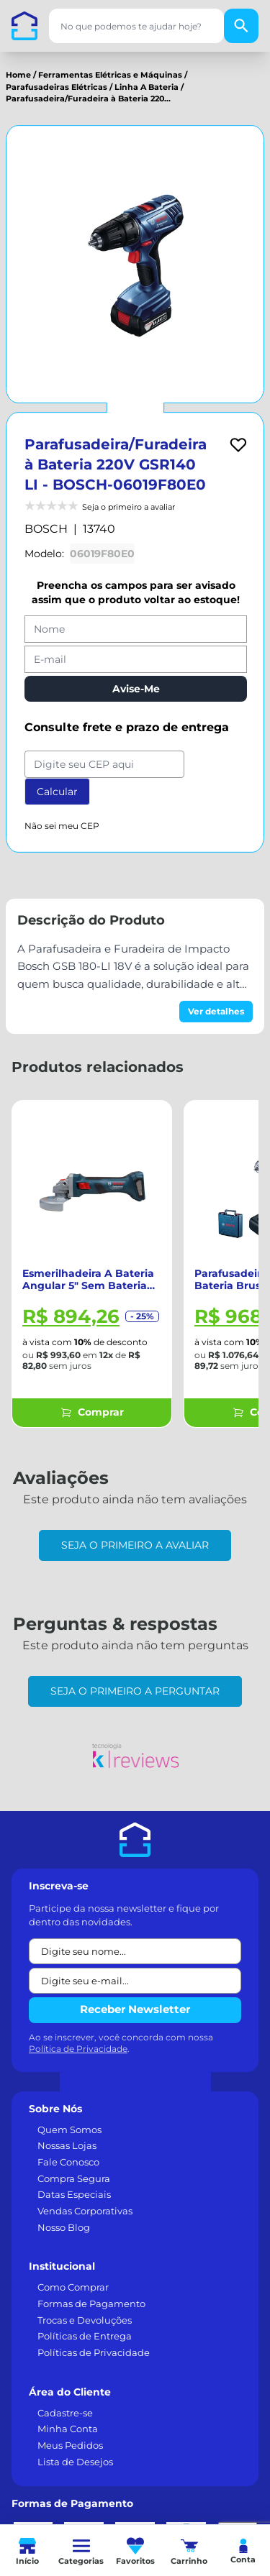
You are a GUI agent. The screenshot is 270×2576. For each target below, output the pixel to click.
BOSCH (46, 529)
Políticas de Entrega (84, 2336)
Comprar (92, 1412)
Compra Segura (73, 2178)
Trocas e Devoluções (84, 2320)
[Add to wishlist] (238, 445)
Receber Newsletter (135, 2009)
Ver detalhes (216, 1011)
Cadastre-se (65, 2413)
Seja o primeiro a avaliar (135, 1545)
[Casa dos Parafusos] (24, 26)
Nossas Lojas (66, 2145)
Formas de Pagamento (91, 2303)
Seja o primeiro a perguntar (135, 1691)
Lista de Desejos (75, 2461)
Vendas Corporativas (84, 2211)
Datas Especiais (74, 2194)
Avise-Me (136, 688)
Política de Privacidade (78, 2048)
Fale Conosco (68, 2162)
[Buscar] (241, 26)
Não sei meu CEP (61, 825)
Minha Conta (67, 2428)
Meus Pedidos (70, 2445)
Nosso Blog (63, 2227)
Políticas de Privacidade (93, 2352)
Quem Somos (69, 2129)
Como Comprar (73, 2287)
